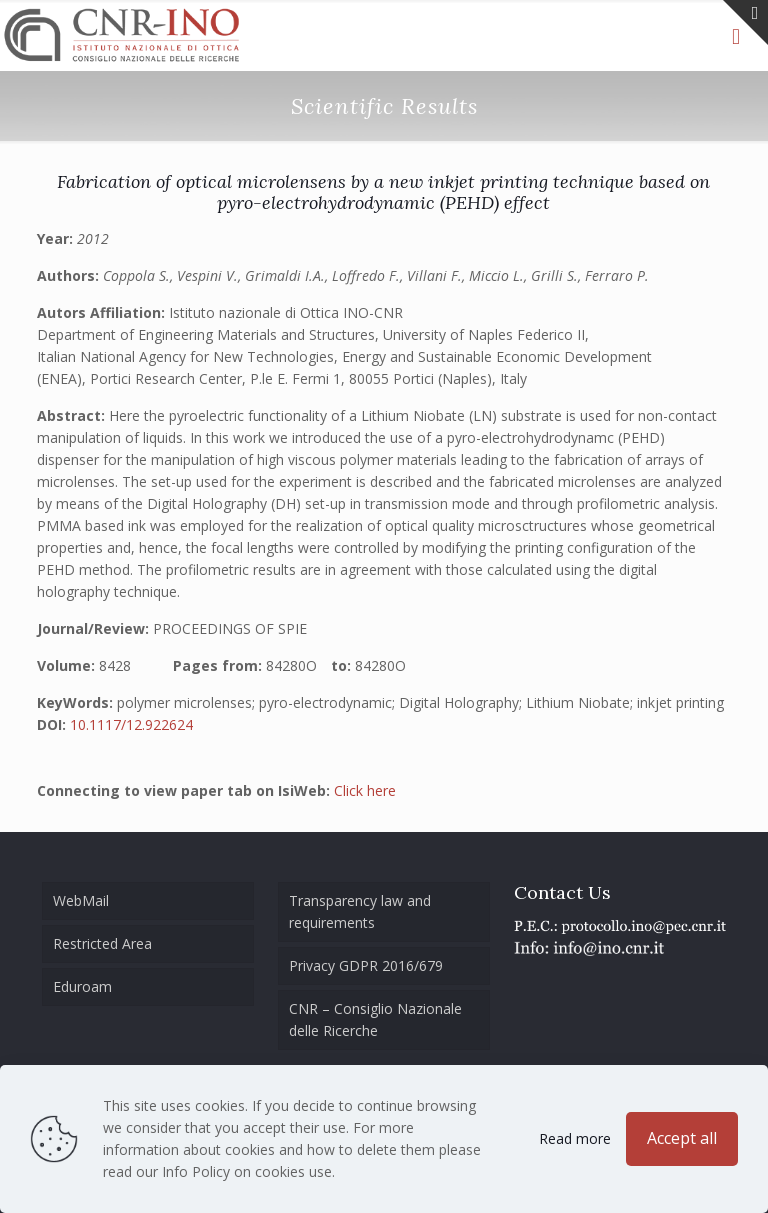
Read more (575, 1138)
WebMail (81, 900)
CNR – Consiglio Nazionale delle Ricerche (375, 1019)
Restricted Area (102, 943)
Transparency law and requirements (360, 911)
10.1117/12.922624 (131, 724)
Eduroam (82, 986)
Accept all (682, 1138)
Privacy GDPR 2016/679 (366, 965)
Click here (365, 790)
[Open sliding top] (745, 22)
